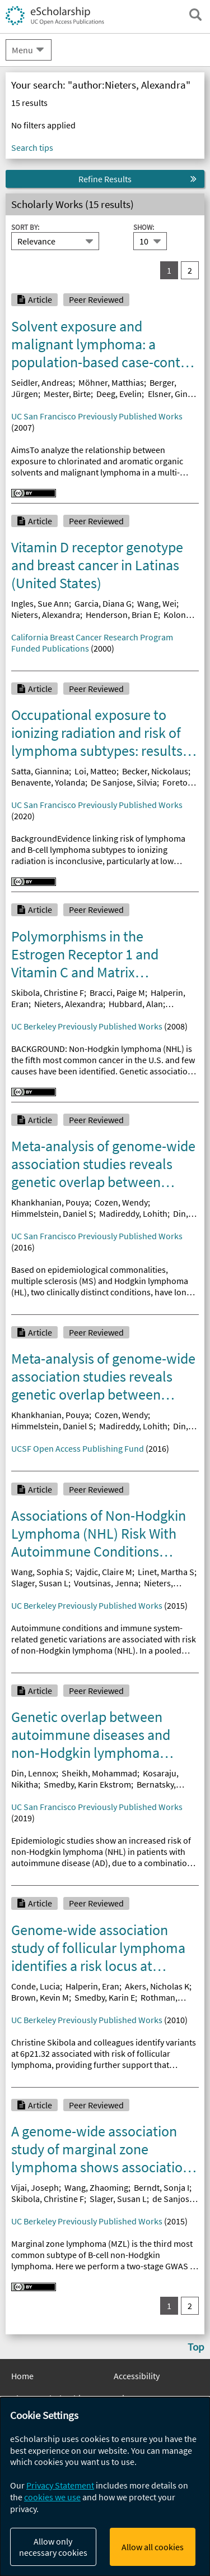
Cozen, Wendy (121, 1202)
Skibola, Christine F (47, 992)
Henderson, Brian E (122, 614)
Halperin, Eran (92, 1986)
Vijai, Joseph (35, 2187)
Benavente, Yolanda (48, 782)
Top (196, 2346)
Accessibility (137, 2375)
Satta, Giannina (40, 771)
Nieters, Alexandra (45, 614)
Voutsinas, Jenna (106, 1583)
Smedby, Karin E (104, 1997)
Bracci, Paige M (117, 992)
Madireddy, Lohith (133, 1213)
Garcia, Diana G (103, 603)
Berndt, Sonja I (161, 2187)
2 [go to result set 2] (190, 270)
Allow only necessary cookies (53, 2547)
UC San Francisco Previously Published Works (97, 416)
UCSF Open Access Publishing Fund (77, 1448)
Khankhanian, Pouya (50, 1202)
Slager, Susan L (39, 1583)
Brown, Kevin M (40, 1997)
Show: (143, 227)
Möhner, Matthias (111, 382)
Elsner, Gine (170, 393)
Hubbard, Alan (136, 1003)
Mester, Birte (67, 393)
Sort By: (25, 227)
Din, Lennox (33, 1773)
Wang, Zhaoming (96, 2187)
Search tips (32, 147)
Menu (22, 50)
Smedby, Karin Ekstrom (87, 1784)
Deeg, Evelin (119, 393)
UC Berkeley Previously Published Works (86, 1026)
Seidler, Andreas (42, 382)
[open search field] (195, 15)
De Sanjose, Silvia (124, 782)
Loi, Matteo (95, 771)
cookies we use (52, 2497)
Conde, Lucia (35, 1986)
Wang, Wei (156, 603)
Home (22, 2375)
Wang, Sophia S (40, 1571)
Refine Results (105, 178)
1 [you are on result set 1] (169, 270)
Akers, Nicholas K (157, 1986)
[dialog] (105, 2486)
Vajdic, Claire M (104, 1571)
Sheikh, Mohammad (99, 1773)
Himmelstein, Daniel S (52, 1213)
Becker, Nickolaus (155, 771)
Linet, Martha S (166, 1571)
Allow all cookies (153, 2546)
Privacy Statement (60, 2485)
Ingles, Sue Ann (40, 603)
